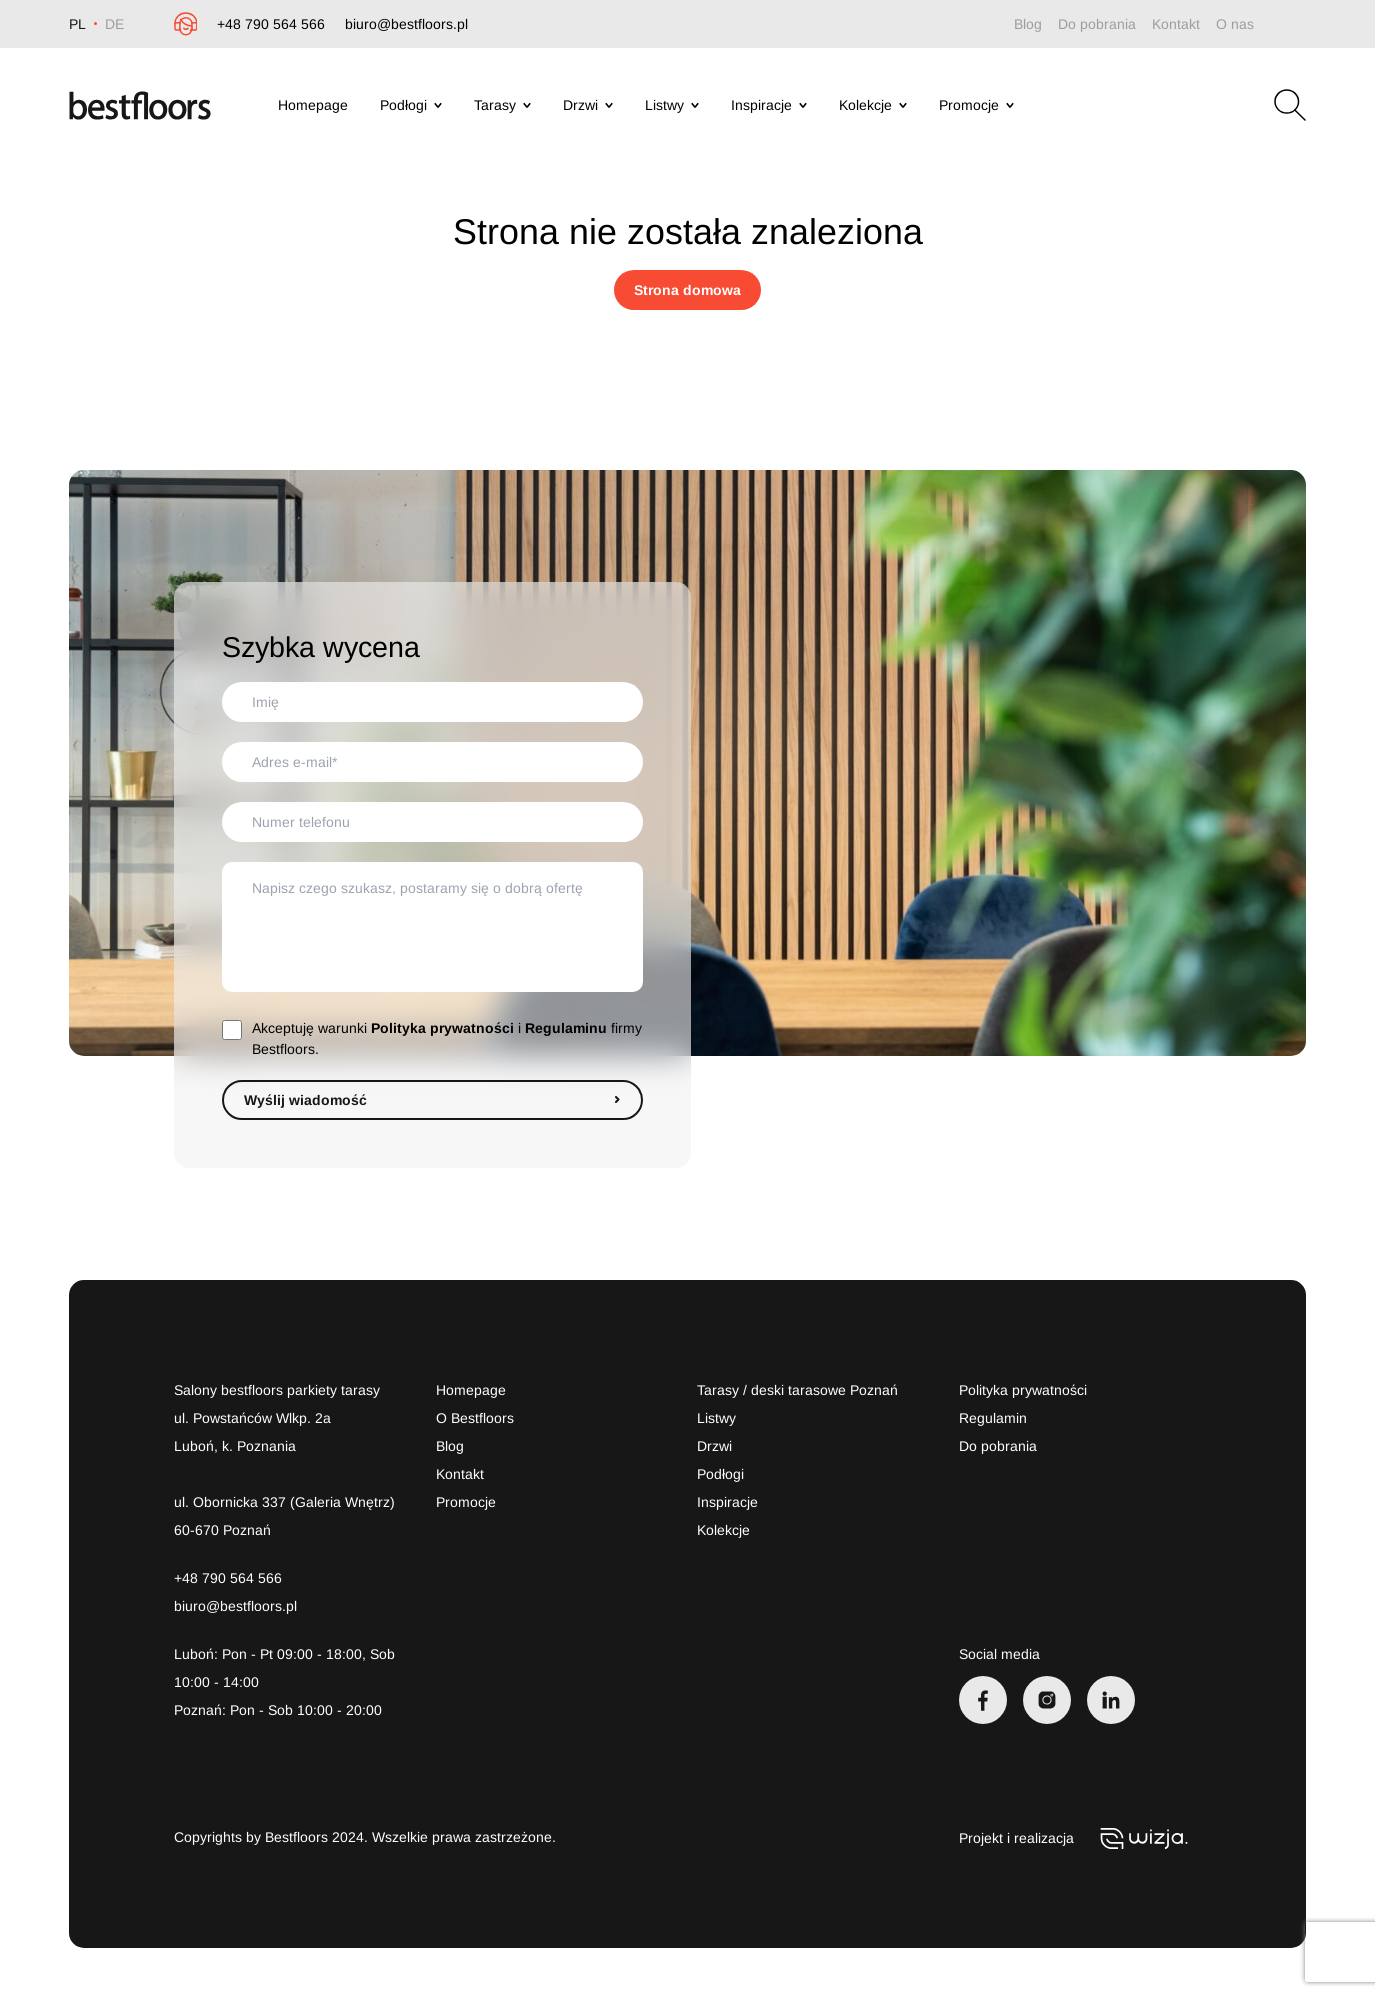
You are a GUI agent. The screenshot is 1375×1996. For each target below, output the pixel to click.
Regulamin (993, 1418)
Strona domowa (687, 290)
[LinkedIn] (1111, 1700)
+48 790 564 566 (271, 24)
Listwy (672, 105)
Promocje (976, 105)
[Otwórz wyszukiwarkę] (1290, 105)
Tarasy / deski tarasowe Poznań (797, 1390)
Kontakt (1176, 24)
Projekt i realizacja (1076, 1838)
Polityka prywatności (442, 1028)
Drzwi (588, 105)
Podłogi (411, 105)
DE (114, 24)
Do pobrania (1097, 24)
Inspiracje (769, 105)
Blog (1028, 24)
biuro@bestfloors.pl (406, 24)
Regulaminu (566, 1028)
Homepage (313, 105)
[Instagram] (1047, 1700)
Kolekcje (873, 105)
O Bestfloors (475, 1418)
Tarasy (502, 105)
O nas (1235, 24)
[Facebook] (983, 1700)
